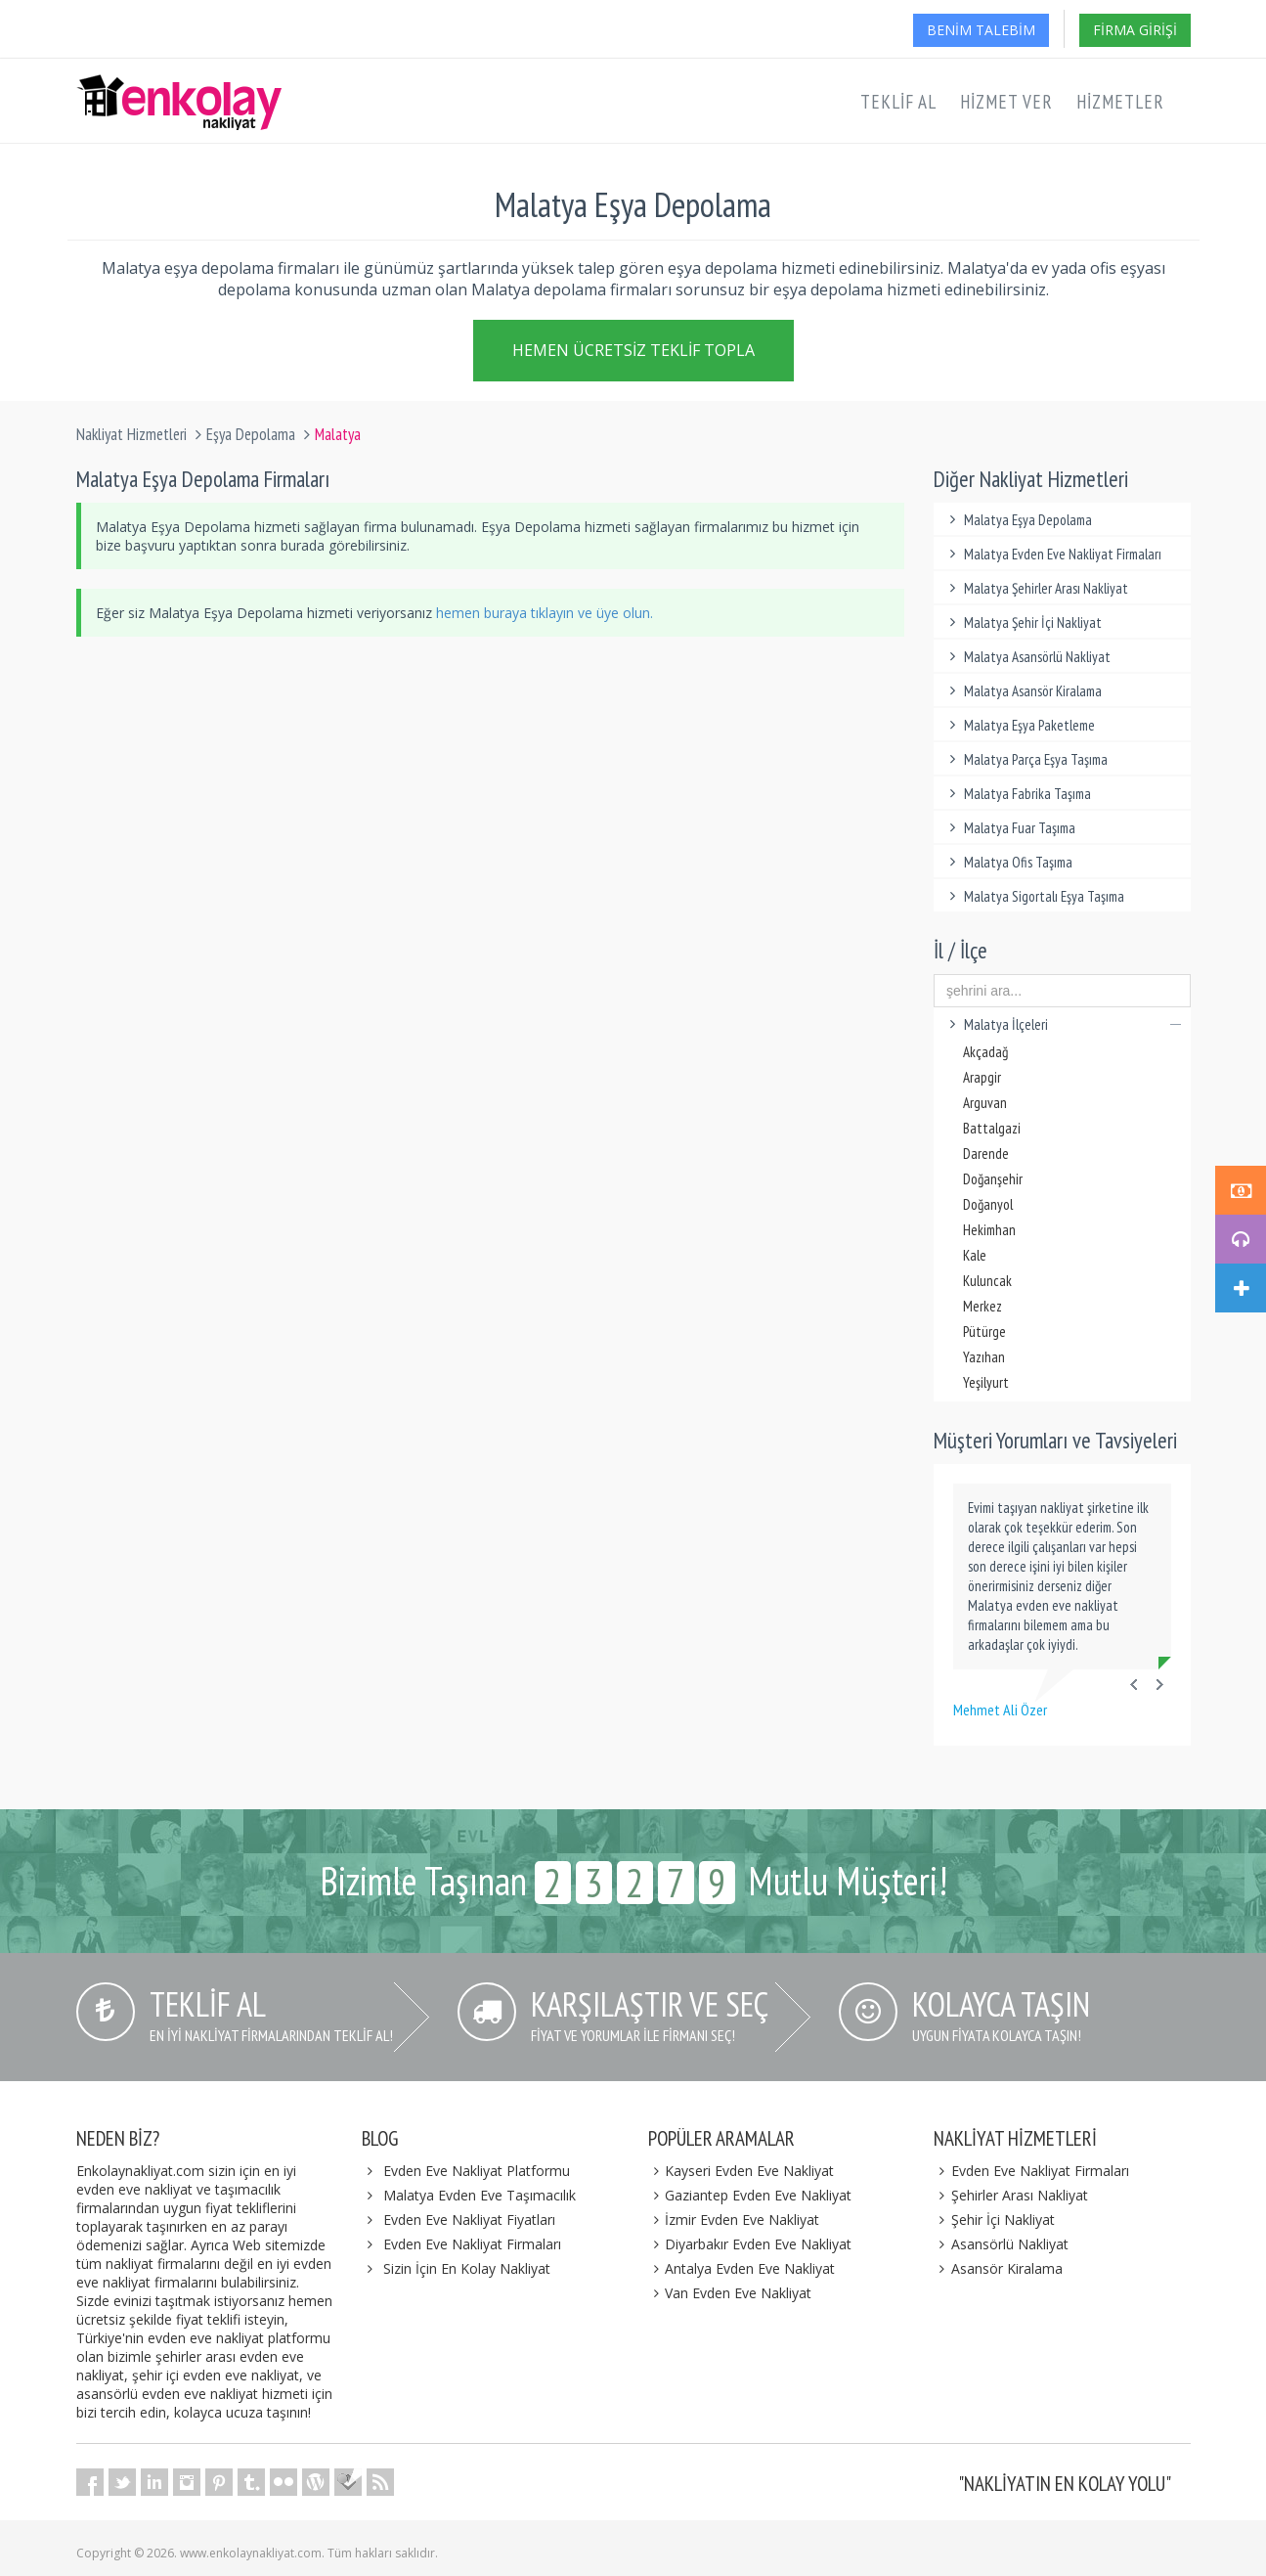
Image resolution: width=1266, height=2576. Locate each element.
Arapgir (982, 1077)
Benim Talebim (981, 30)
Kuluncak (987, 1280)
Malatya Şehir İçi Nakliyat (1022, 622)
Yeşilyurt (986, 1382)
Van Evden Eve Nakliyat (730, 2293)
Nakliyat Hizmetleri (131, 434)
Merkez (982, 1306)
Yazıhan (984, 1357)
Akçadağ (985, 1052)
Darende (986, 1153)
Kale (974, 1255)
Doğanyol (988, 1204)
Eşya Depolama (250, 434)
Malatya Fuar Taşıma (1009, 828)
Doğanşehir (993, 1179)
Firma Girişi (1135, 30)
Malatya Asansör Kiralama (1022, 691)
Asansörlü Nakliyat (1001, 2244)
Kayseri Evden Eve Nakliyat (741, 2170)
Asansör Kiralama (998, 2268)
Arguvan (985, 1102)
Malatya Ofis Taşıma (1007, 862)
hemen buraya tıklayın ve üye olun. (544, 612)
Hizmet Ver (1006, 101)
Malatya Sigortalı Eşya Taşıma (1033, 896)
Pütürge (984, 1331)
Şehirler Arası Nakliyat (1011, 2195)
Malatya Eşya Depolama (1017, 520)
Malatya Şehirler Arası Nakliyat (1035, 588)
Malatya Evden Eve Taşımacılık (479, 2195)
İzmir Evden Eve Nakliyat (734, 2219)
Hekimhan (989, 1230)
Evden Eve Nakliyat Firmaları (472, 2244)
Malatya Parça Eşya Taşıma (1025, 759)
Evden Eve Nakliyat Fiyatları (469, 2219)
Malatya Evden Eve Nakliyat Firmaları (1052, 554)
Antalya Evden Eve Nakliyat (742, 2268)
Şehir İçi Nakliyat (994, 2219)
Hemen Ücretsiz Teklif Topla (633, 349)
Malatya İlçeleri (1062, 1024)
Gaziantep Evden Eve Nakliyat (750, 2195)
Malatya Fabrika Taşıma (1017, 793)
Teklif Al (898, 101)
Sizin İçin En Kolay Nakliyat (466, 2268)
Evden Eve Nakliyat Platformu (476, 2170)
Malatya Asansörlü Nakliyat (1027, 656)
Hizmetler (1120, 101)
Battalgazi (992, 1128)
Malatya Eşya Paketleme (1019, 725)
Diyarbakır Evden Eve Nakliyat (750, 2244)
